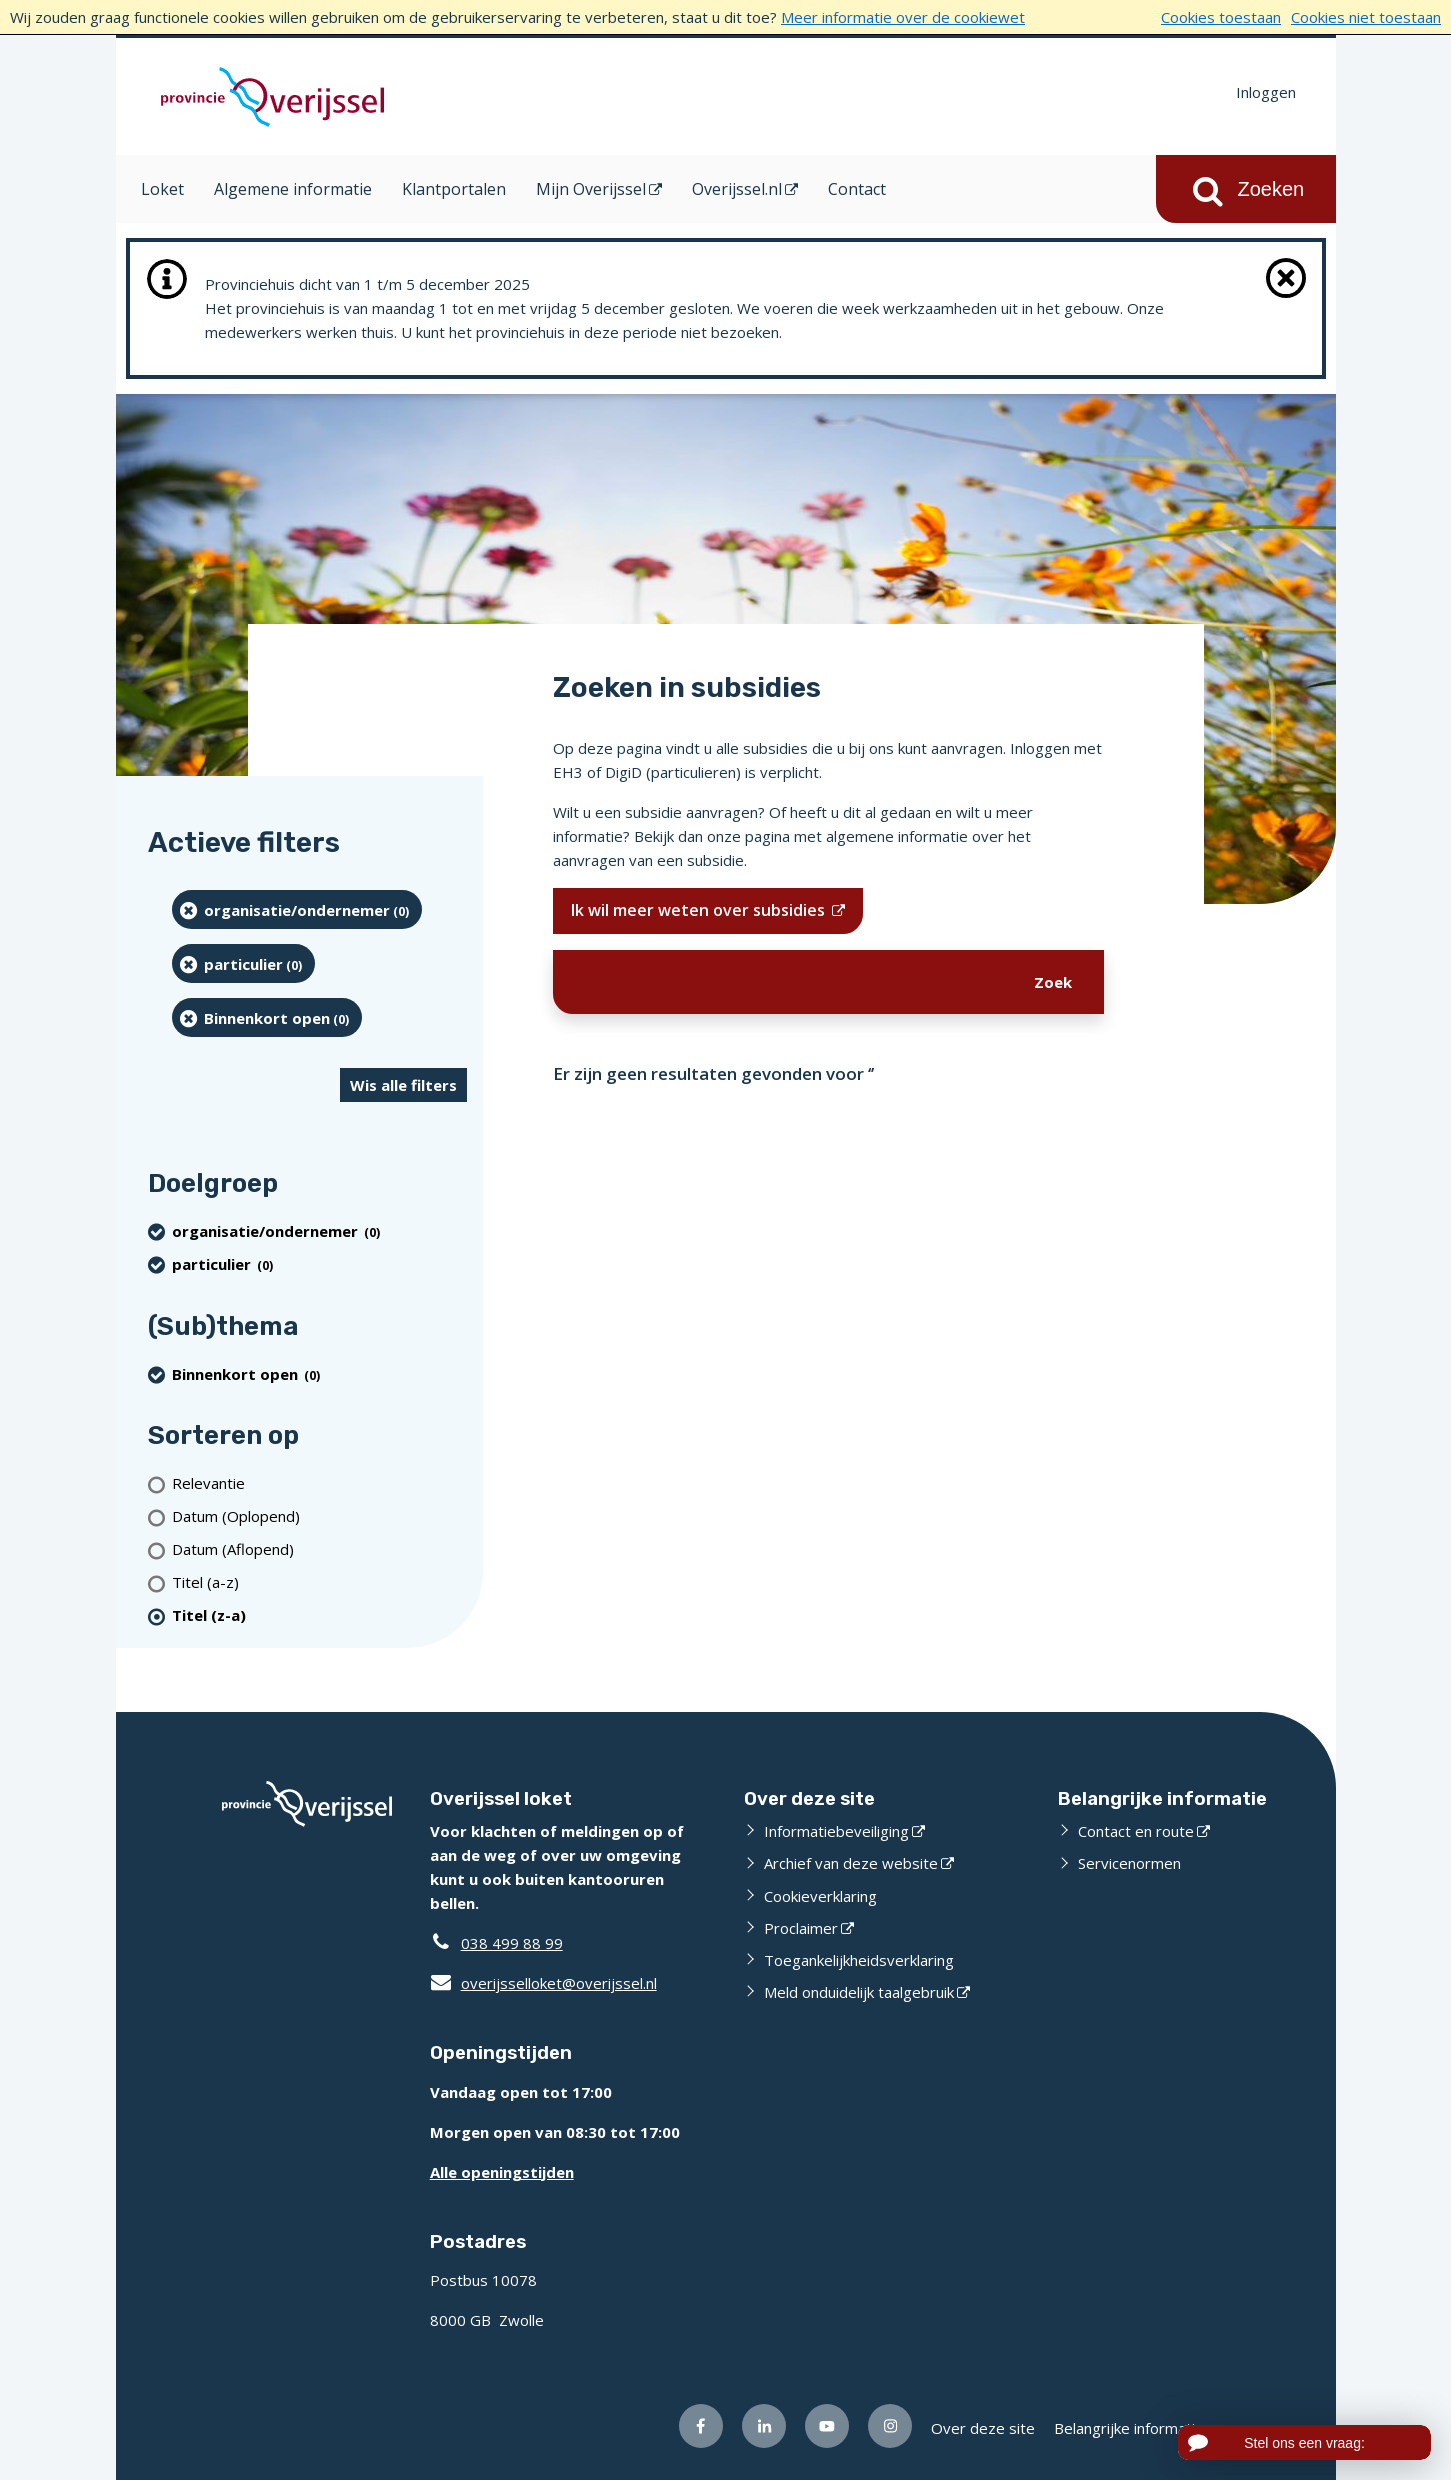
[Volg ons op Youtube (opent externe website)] (827, 2426)
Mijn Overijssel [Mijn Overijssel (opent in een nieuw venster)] (591, 189)
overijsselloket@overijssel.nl (543, 1983)
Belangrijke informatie (1129, 2428)
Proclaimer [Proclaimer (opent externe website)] (801, 1928)
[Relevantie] (319, 1483)
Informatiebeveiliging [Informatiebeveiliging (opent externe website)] (836, 1831)
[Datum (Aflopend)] (319, 1549)
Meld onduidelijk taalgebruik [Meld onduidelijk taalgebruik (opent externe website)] (859, 1992)
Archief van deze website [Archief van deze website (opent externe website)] (851, 1863)
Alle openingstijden (502, 2172)
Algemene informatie (293, 189)
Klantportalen (454, 189)
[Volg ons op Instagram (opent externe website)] (890, 2426)
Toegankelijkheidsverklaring (859, 1960)
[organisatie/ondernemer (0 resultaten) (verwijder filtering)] (297, 909)
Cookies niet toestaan (1366, 17)
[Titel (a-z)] (319, 1582)
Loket (162, 189)
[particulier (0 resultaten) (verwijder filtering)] (244, 963)
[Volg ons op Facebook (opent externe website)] (701, 2426)
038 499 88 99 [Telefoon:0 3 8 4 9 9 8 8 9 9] (512, 1943)
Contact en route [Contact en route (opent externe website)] (1136, 1831)
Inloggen (1266, 92)
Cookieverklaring (820, 1896)
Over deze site (983, 2428)
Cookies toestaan (1221, 17)
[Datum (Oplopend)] (319, 1516)
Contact (857, 189)
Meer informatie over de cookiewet (903, 17)
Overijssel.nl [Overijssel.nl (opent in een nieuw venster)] (737, 189)
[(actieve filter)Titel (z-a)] (319, 1615)
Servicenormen (1129, 1863)
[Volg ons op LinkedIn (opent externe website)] (764, 2426)
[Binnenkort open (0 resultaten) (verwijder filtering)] (267, 1017)
